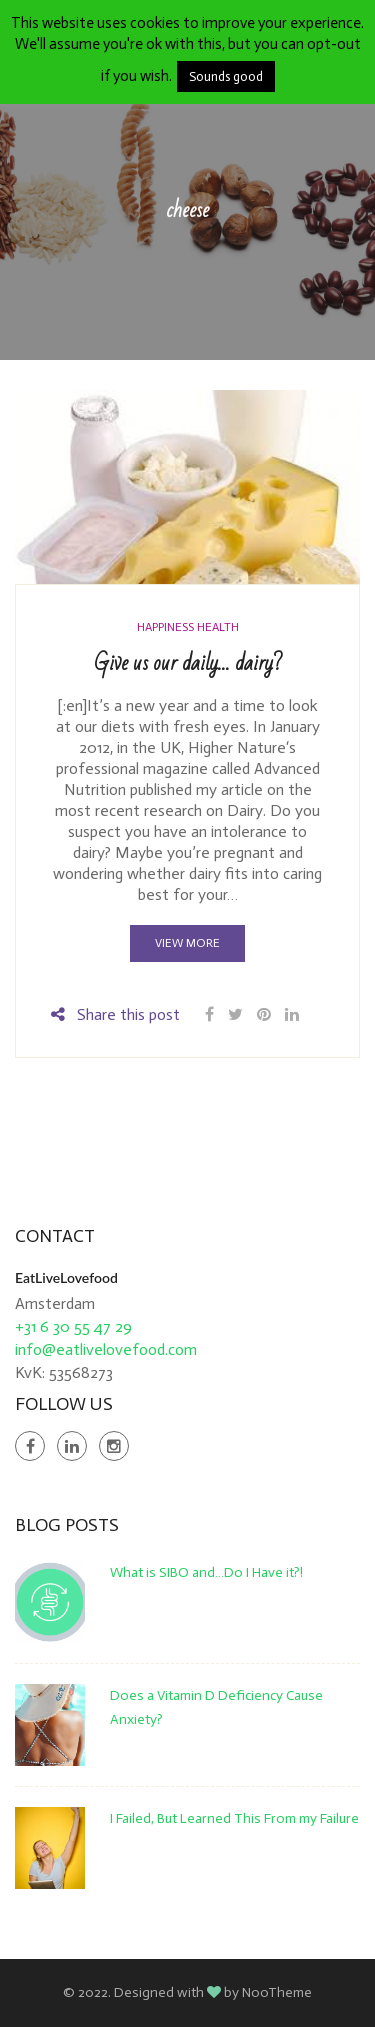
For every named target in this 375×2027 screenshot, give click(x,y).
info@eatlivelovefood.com (106, 1349)
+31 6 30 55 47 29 (73, 1326)
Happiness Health (188, 627)
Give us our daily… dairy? (188, 663)
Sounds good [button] (226, 76)
